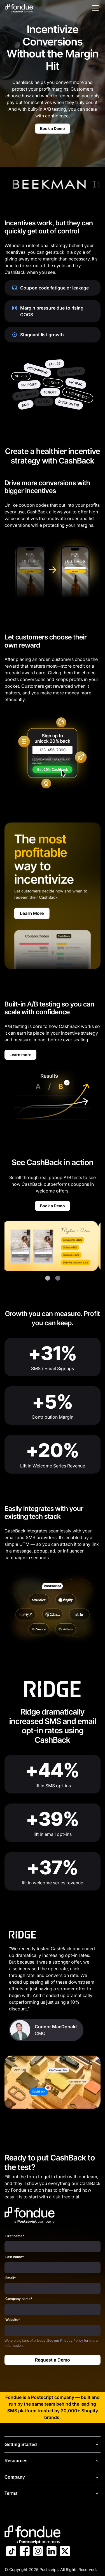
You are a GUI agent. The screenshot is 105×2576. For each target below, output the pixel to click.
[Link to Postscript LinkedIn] (51, 2552)
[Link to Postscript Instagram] (38, 2552)
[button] (47, 1278)
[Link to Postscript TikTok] (11, 2552)
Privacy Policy (71, 2340)
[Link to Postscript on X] (65, 2552)
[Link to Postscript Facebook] (24, 2552)
